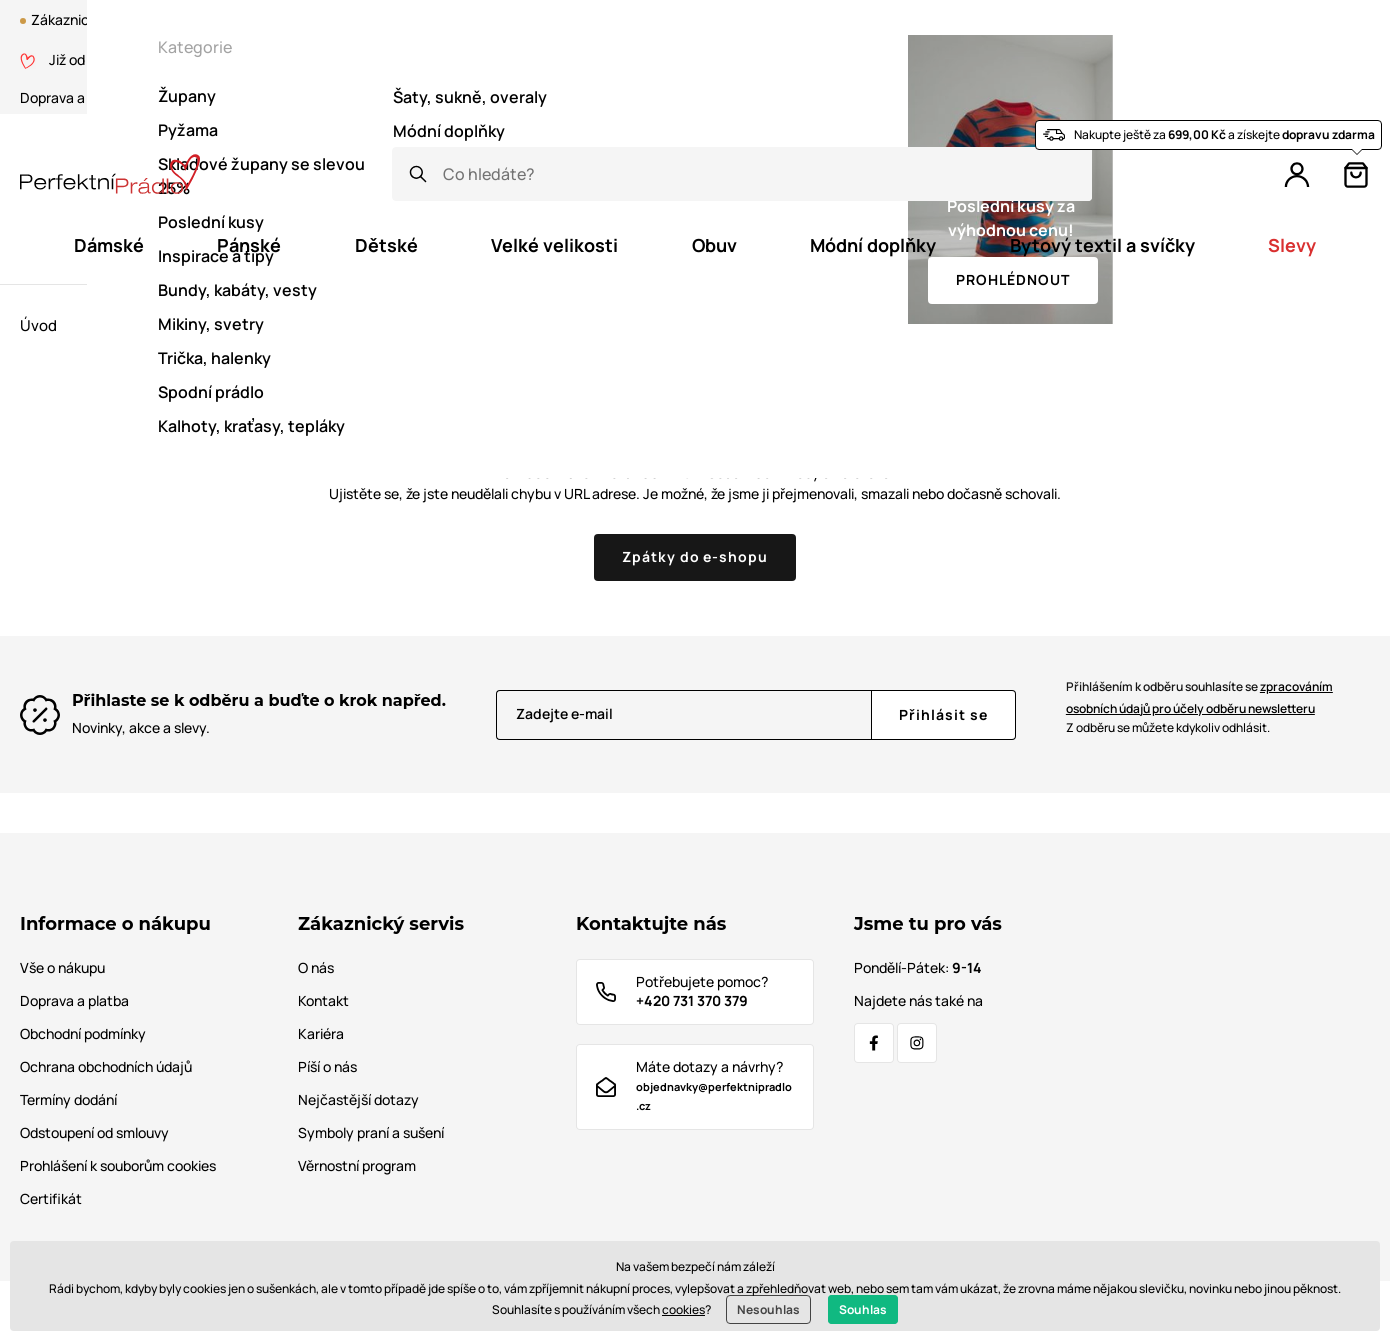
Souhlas (863, 1309)
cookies (683, 1309)
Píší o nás (327, 1066)
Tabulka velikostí (442, 97)
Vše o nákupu (62, 967)
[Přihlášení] (1297, 175)
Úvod (38, 325)
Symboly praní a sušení (371, 1132)
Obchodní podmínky (83, 1033)
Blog (812, 59)
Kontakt (336, 97)
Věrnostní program (954, 59)
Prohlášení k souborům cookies (118, 1165)
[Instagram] (917, 1043)
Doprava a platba (74, 97)
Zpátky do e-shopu (695, 556)
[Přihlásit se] (943, 715)
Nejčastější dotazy (358, 1099)
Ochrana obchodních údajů (106, 1066)
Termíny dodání (68, 1099)
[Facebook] (874, 1043)
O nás (175, 97)
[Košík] (1356, 175)
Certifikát (252, 97)
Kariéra (321, 1033)
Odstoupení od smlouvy (94, 1132)
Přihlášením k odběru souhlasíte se (1199, 697)
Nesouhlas (768, 1309)
